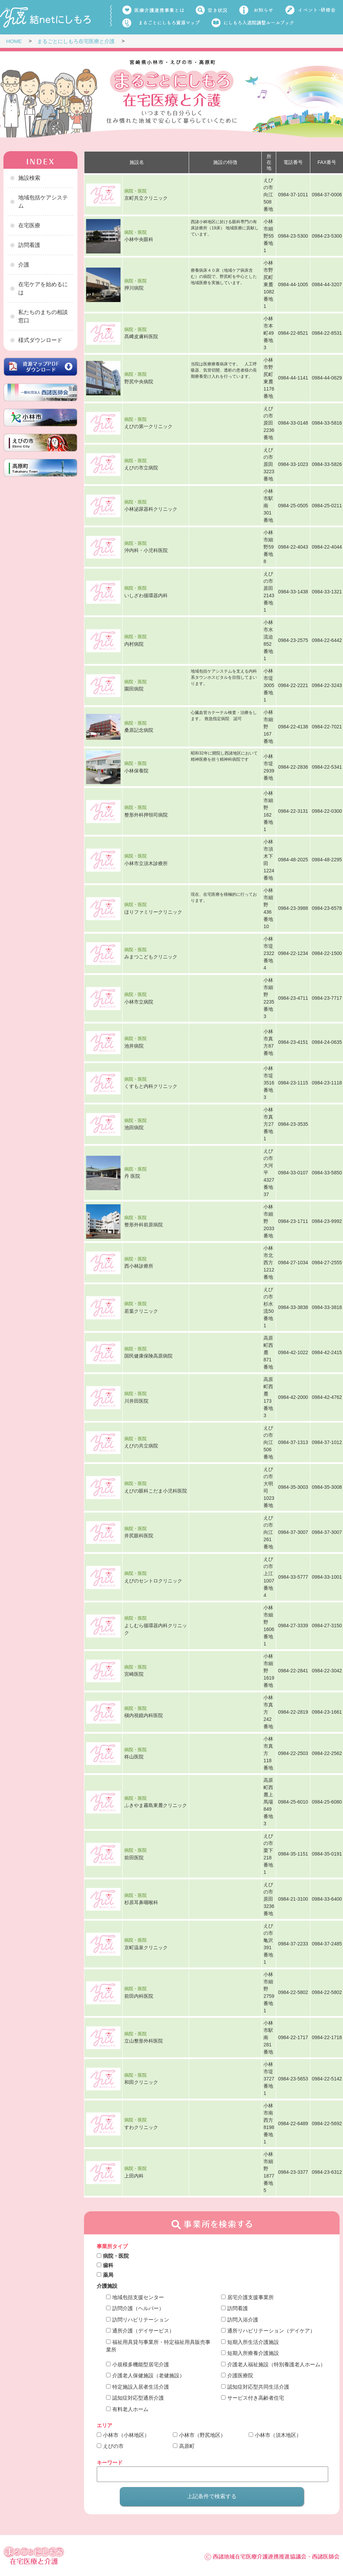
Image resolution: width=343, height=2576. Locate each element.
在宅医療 (29, 225)
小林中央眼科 (138, 239)
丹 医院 (132, 1176)
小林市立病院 (138, 1001)
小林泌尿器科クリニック (150, 509)
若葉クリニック (141, 1310)
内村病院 (134, 643)
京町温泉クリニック (146, 1947)
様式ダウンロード (40, 340)
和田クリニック (141, 2082)
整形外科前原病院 (143, 1224)
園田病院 (134, 689)
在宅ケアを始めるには (43, 288)
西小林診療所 (138, 1266)
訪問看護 (29, 245)
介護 (23, 265)
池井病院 (134, 1045)
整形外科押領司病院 (146, 814)
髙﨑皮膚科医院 (141, 336)
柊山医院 (134, 1756)
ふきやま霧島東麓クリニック (155, 1805)
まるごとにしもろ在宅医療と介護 (76, 41)
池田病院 (134, 1127)
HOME (14, 41)
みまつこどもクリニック (150, 956)
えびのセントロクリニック (153, 1580)
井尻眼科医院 (138, 1535)
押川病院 (134, 288)
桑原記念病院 (138, 730)
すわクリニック (141, 2127)
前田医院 (134, 1857)
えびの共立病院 (141, 1445)
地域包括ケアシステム (43, 202)
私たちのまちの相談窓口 (43, 316)
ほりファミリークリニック (153, 911)
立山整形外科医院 (143, 2041)
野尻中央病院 (138, 381)
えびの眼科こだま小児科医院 (155, 1490)
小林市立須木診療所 (146, 863)
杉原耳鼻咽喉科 (141, 1902)
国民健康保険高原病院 (148, 1356)
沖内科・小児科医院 (146, 550)
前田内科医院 (138, 1995)
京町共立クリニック (146, 198)
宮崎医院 (134, 1674)
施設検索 (29, 178)
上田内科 (134, 2175)
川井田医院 (136, 1400)
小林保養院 (136, 770)
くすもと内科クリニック (150, 1086)
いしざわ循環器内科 (146, 595)
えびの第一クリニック (148, 426)
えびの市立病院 (141, 467)
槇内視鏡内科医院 (143, 1715)
